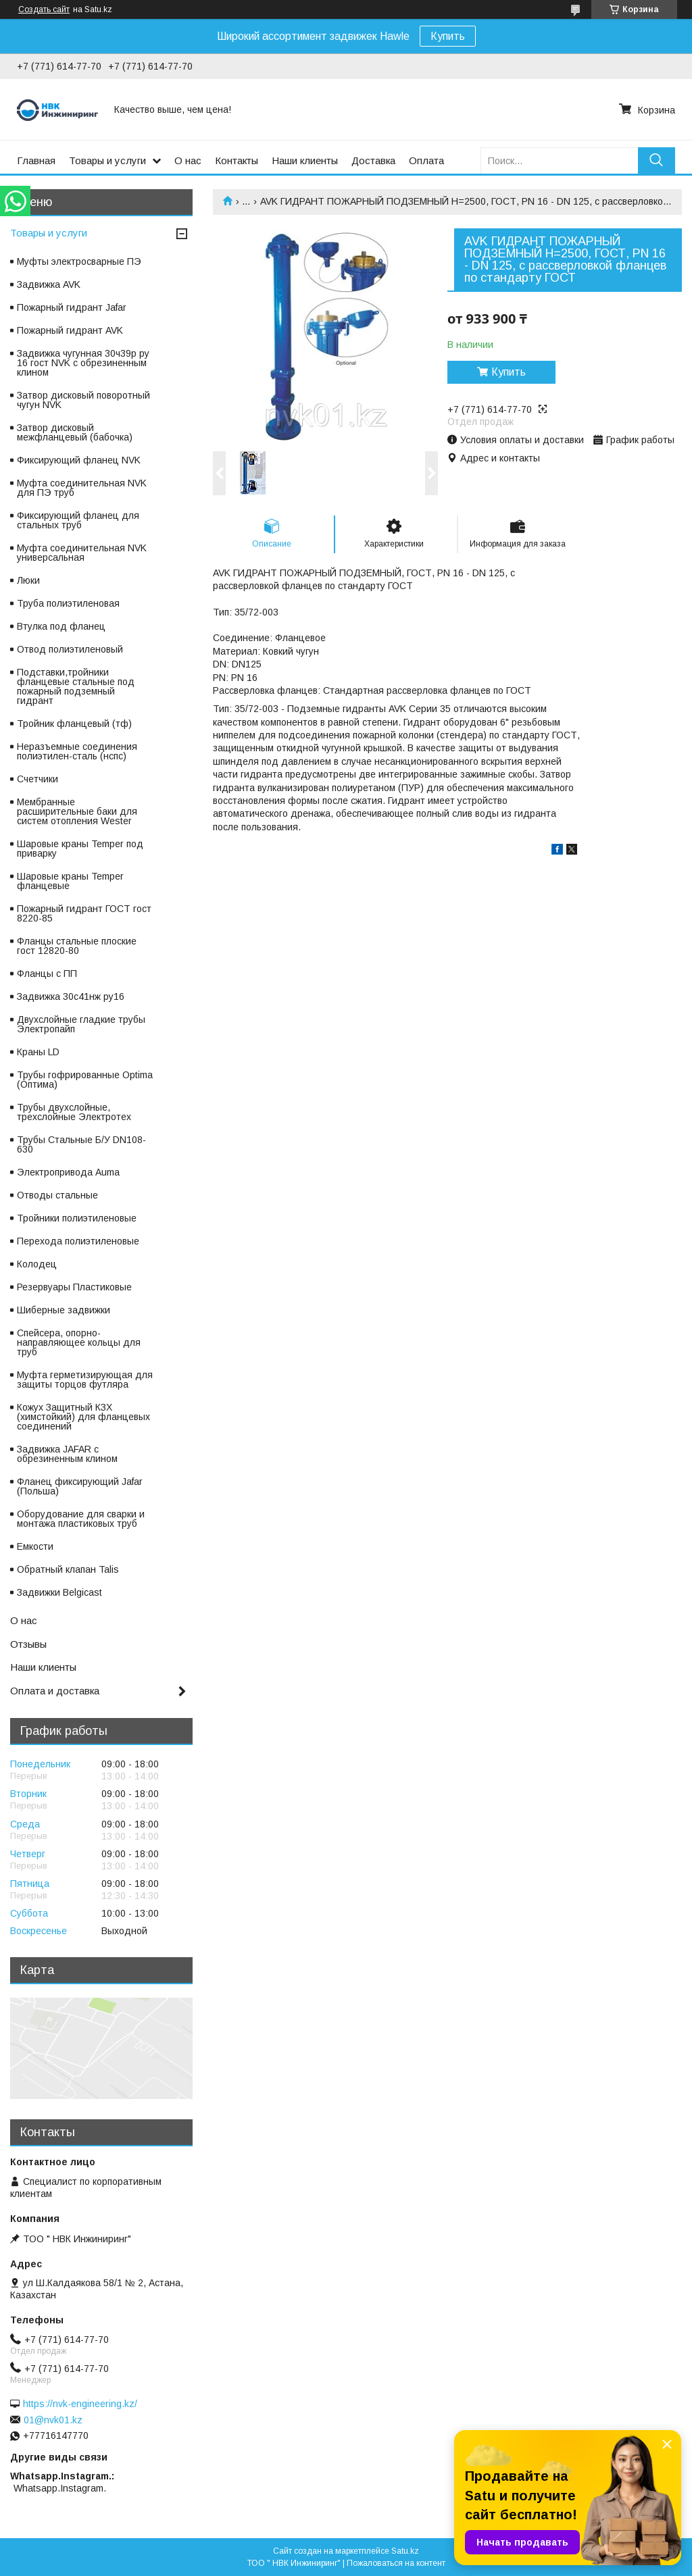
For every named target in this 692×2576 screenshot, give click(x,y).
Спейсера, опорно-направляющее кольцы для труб (79, 1342)
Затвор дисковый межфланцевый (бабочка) (74, 432)
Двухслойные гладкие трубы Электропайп (81, 1024)
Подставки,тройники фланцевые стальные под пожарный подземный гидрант (75, 686)
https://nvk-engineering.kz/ (80, 2403)
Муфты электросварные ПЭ (79, 261)
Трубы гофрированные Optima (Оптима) (85, 1079)
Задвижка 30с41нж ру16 (70, 996)
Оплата (426, 160)
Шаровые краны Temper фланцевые (70, 881)
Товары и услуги (107, 160)
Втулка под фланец (61, 626)
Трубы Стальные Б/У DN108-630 (81, 1144)
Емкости (35, 1546)
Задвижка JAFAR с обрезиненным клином (67, 1454)
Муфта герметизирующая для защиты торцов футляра (85, 1379)
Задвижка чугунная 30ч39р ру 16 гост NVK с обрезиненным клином (83, 363)
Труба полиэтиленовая (68, 603)
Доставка (373, 160)
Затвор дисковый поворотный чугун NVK (83, 400)
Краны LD (38, 1051)
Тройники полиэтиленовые (77, 1218)
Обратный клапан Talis (68, 1569)
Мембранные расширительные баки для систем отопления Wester (77, 811)
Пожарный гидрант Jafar (71, 307)
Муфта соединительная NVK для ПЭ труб (82, 488)
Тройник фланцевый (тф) (74, 723)
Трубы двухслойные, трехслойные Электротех (74, 1112)
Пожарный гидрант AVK (70, 330)
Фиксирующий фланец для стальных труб (78, 520)
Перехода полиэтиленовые (78, 1241)
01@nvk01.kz (53, 2420)
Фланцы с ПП (47, 973)
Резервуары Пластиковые (74, 1287)
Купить (447, 36)
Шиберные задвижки (63, 1310)
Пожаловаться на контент (396, 2563)
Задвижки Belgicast (59, 1592)
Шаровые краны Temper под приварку (80, 848)
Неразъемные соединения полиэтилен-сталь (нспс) (77, 751)
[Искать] (656, 160)
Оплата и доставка (54, 1690)
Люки (28, 580)
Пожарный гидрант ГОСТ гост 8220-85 (84, 913)
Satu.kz (405, 2551)
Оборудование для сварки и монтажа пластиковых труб (81, 1519)
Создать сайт (44, 9)
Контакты (236, 160)
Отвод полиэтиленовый (70, 649)
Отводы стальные (57, 1195)
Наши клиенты (305, 160)
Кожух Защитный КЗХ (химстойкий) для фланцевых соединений (83, 1417)
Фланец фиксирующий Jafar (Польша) (80, 1486)
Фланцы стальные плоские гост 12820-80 (77, 946)
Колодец (37, 1264)
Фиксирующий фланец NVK (79, 460)
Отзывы (28, 1644)
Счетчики (37, 779)
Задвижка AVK (48, 284)
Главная (36, 160)
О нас (187, 160)
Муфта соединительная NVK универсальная (82, 552)
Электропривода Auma (68, 1172)
